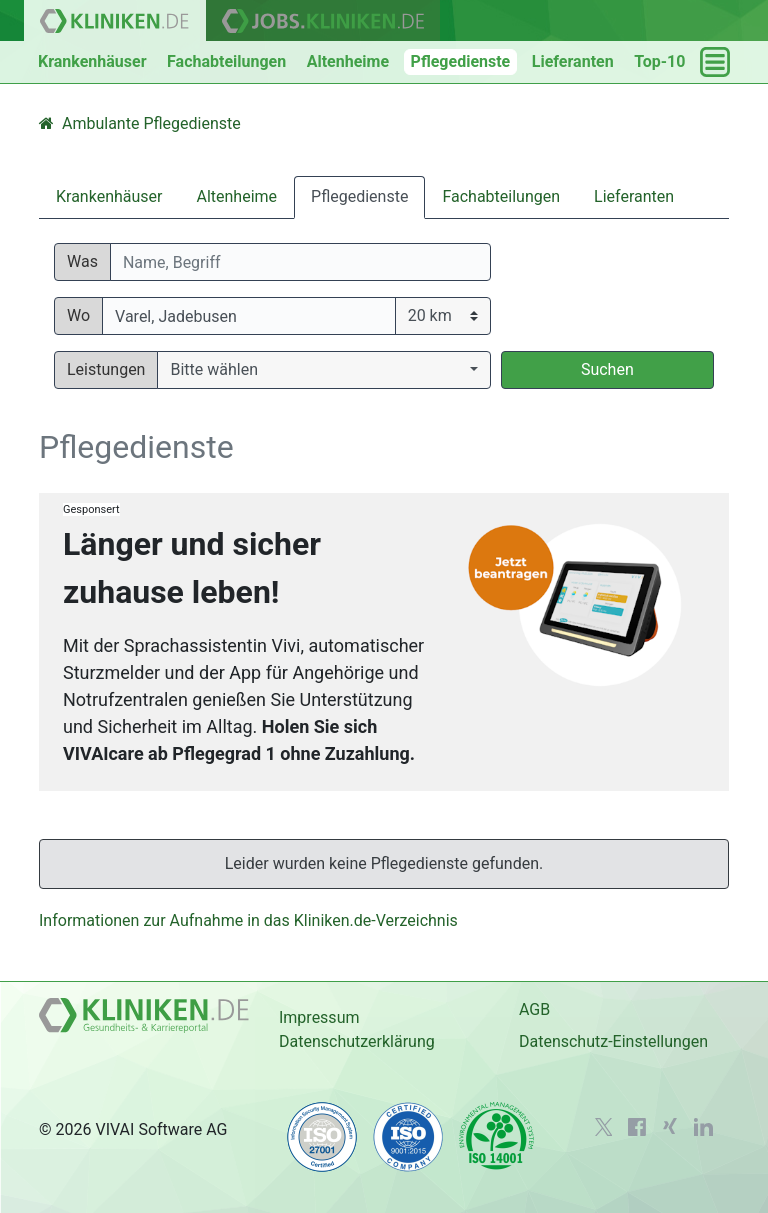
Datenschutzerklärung (357, 1041)
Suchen (607, 369)
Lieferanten (573, 61)
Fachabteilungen (226, 61)
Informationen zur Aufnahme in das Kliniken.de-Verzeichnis (248, 920)
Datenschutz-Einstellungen (613, 1041)
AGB (534, 1009)
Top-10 (659, 61)
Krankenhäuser (92, 61)
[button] (323, 370)
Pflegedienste (461, 61)
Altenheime (348, 61)
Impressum (319, 1017)
